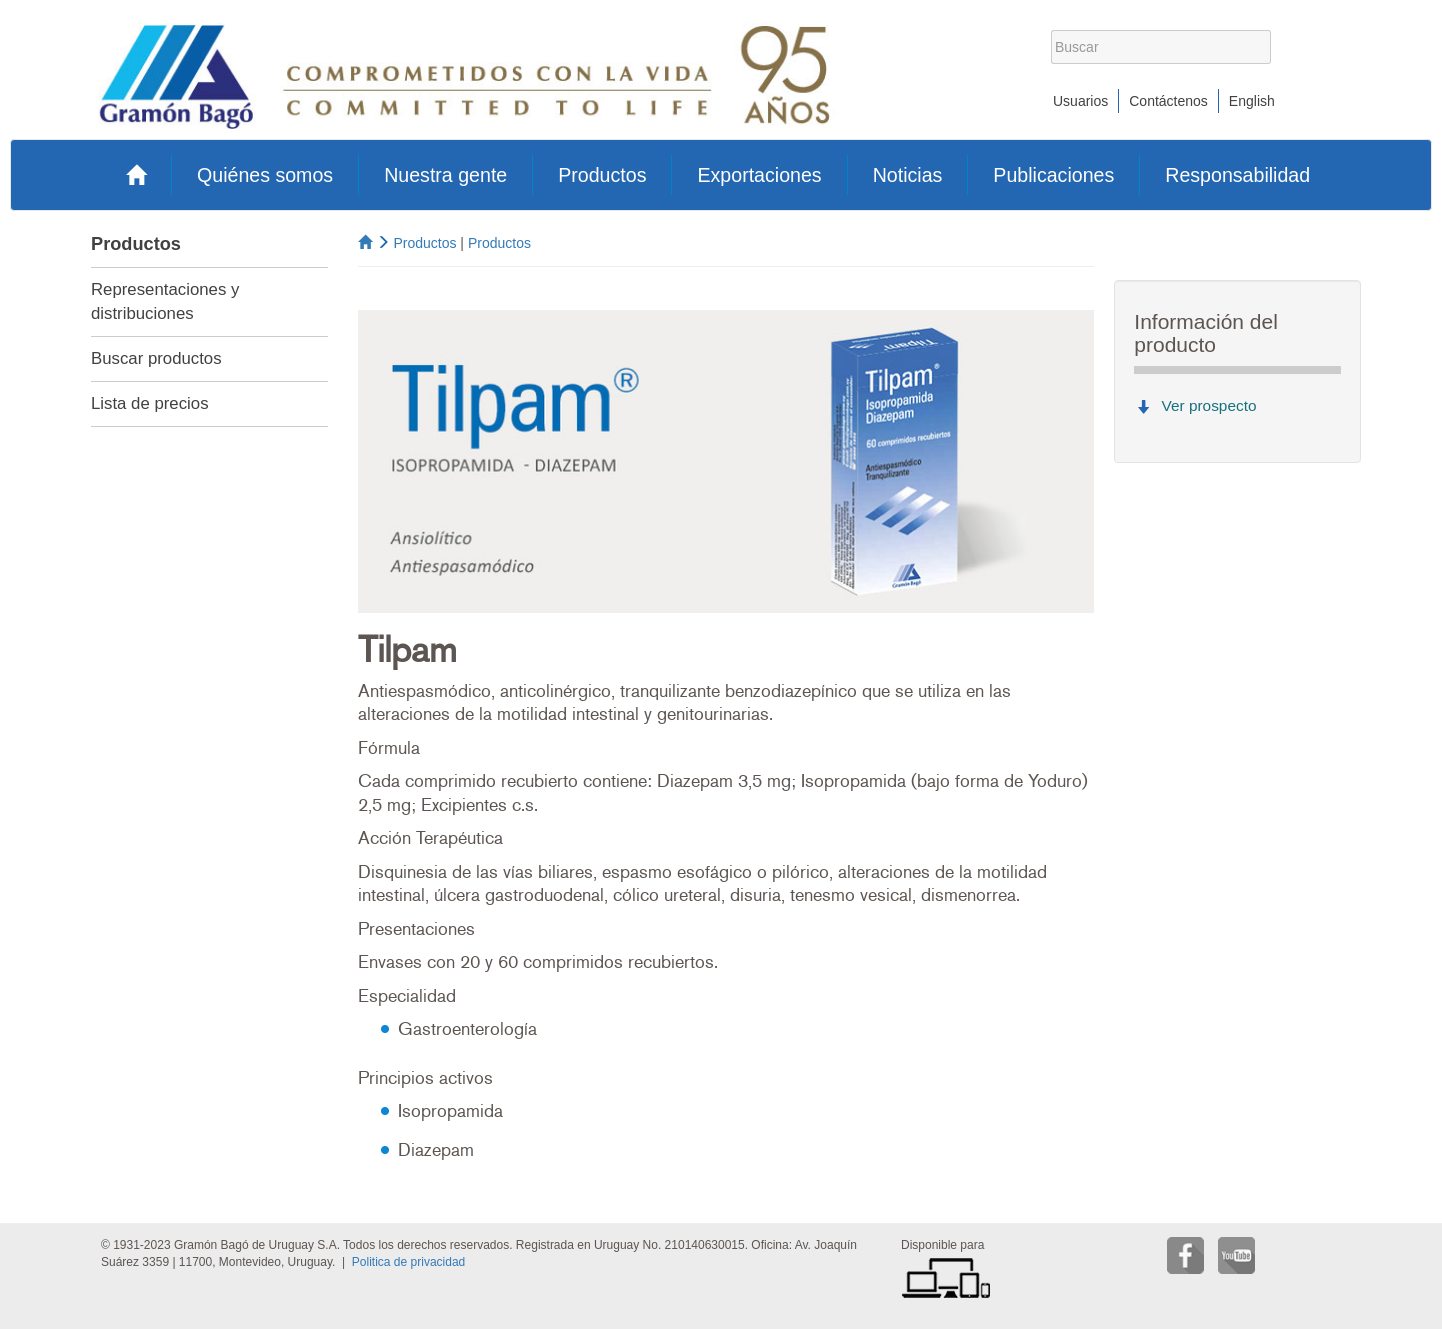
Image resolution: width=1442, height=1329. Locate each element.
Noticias (908, 175)
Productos (602, 175)
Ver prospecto (1209, 405)
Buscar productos (156, 358)
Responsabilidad (1237, 175)
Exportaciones (759, 175)
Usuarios (1080, 101)
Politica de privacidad (408, 1262)
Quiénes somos (265, 175)
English (1252, 101)
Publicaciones (1053, 175)
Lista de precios (150, 403)
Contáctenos (1168, 101)
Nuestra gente (445, 175)
